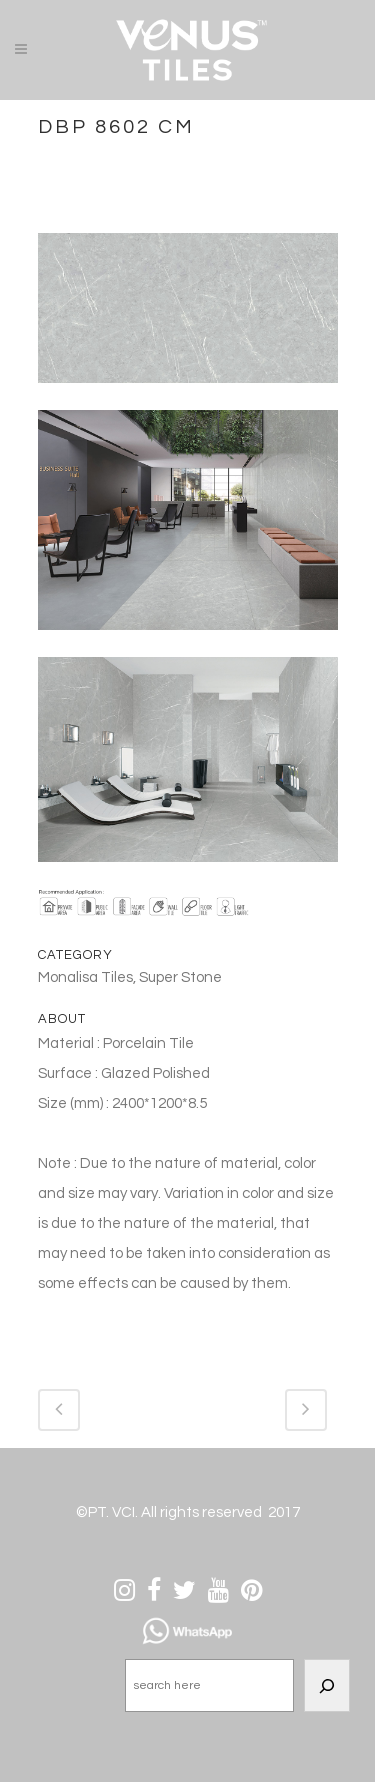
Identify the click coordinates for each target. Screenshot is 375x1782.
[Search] (327, 1685)
